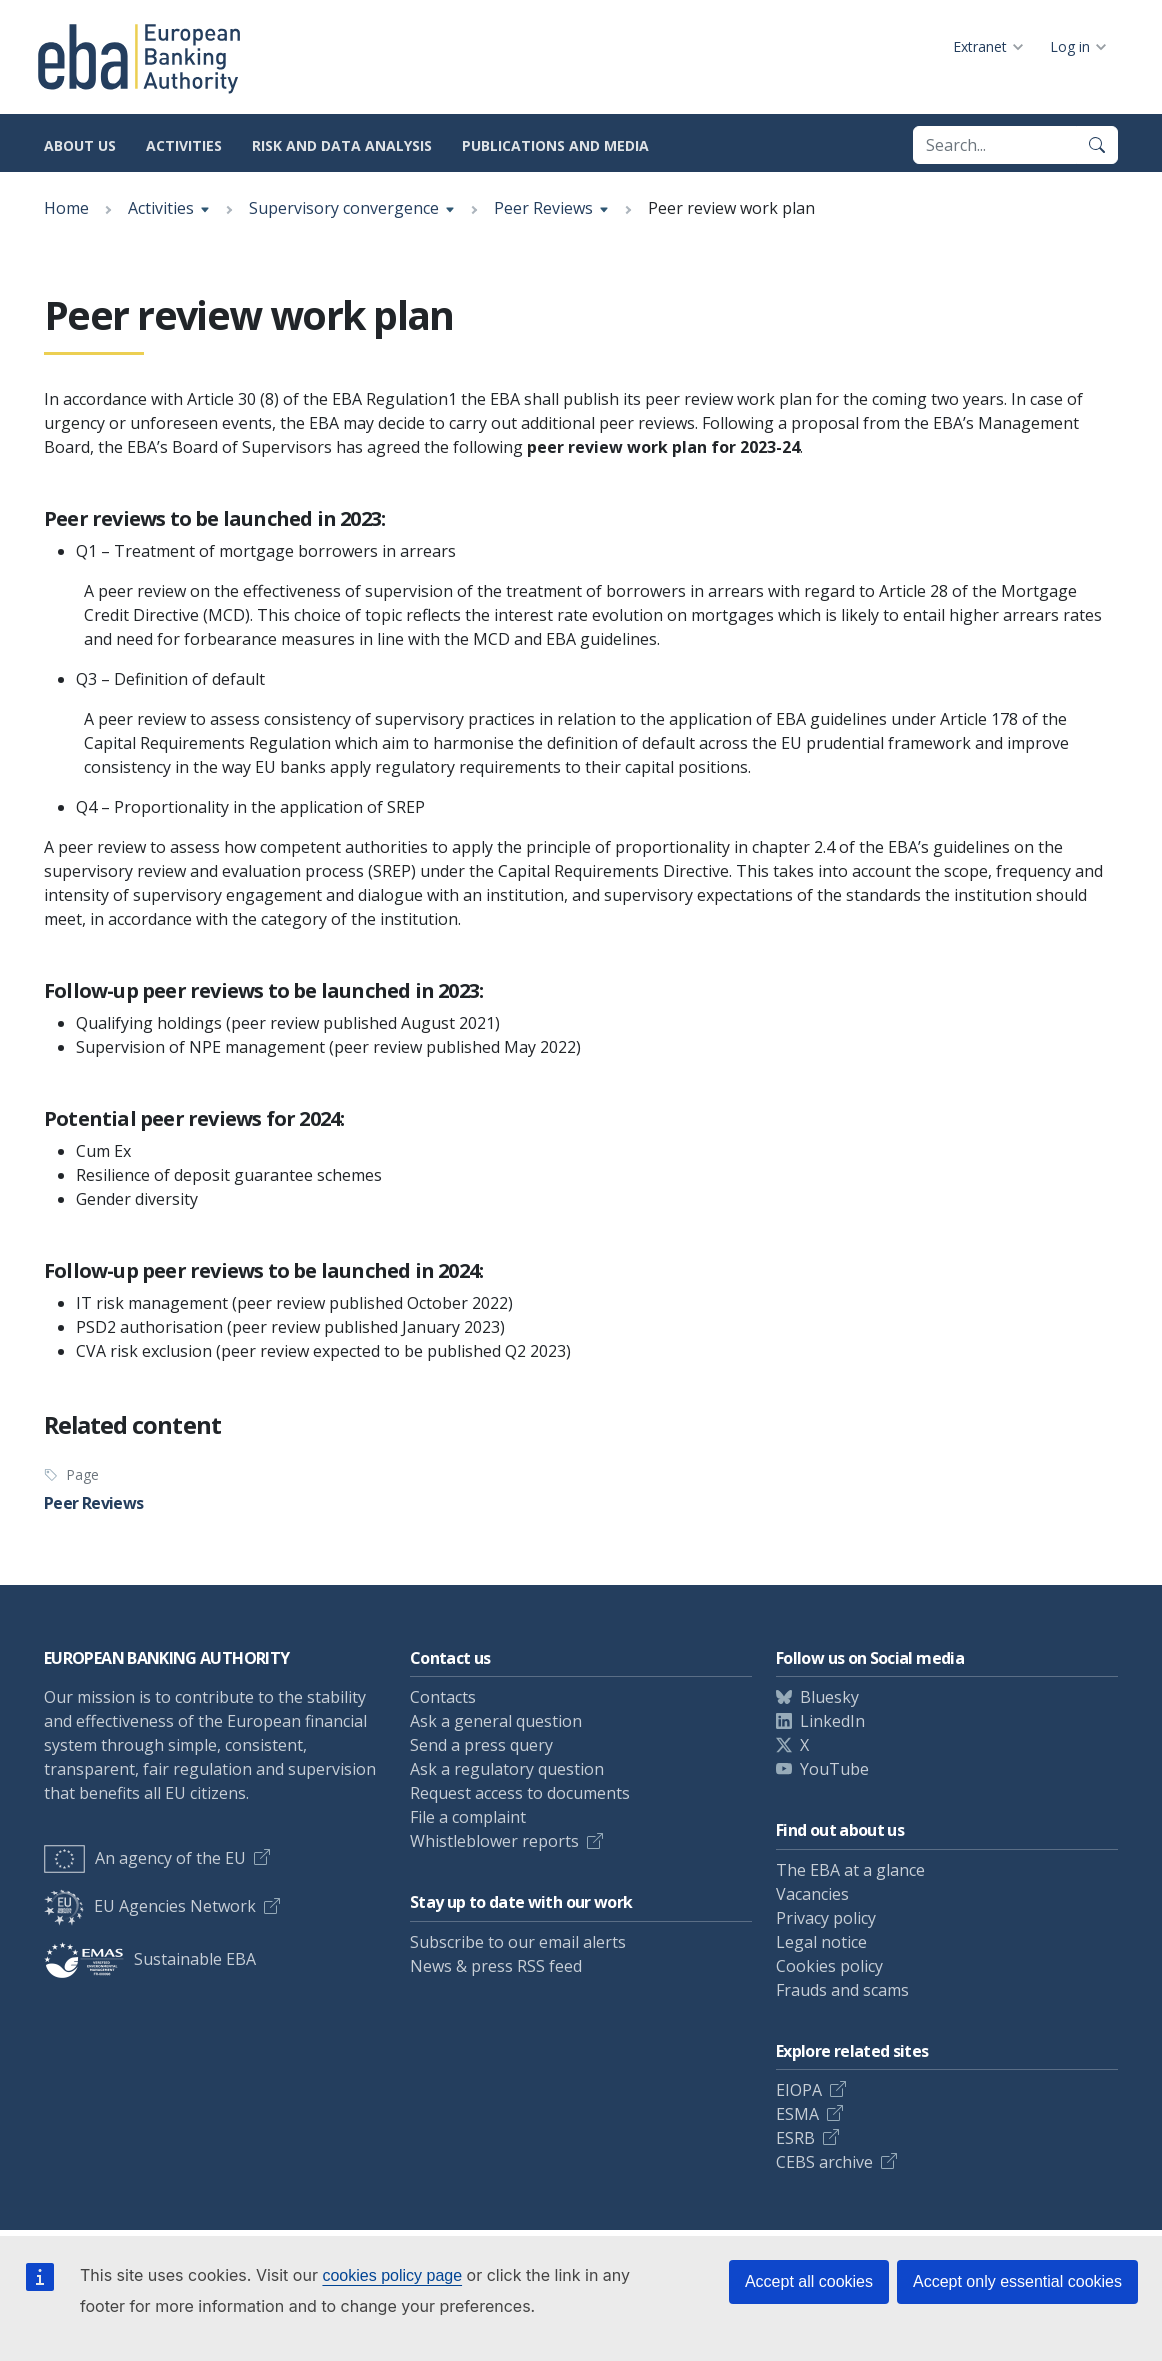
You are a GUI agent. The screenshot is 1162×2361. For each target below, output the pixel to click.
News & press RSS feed (496, 1966)
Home (66, 208)
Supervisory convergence (344, 208)
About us (80, 145)
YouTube (834, 1769)
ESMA (797, 2114)
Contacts (443, 1697)
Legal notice (821, 1942)
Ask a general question (496, 1721)
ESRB (795, 2138)
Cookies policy (829, 1966)
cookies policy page (392, 2275)
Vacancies (812, 1894)
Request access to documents (520, 1793)
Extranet (980, 46)
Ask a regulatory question (507, 1769)
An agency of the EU (145, 1858)
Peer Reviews (543, 208)
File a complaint (468, 1817)
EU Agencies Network (150, 1906)
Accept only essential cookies (1017, 2281)
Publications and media (555, 145)
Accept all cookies (809, 2281)
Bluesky (829, 1697)
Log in (1070, 46)
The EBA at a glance (850, 1870)
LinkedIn (832, 1721)
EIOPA (799, 2090)
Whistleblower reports (494, 1841)
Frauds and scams (842, 1990)
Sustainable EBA (150, 1959)
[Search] (1097, 145)
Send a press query (481, 1745)
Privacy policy (826, 1918)
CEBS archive (824, 2162)
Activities (184, 145)
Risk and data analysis (342, 145)
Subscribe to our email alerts (518, 1942)
